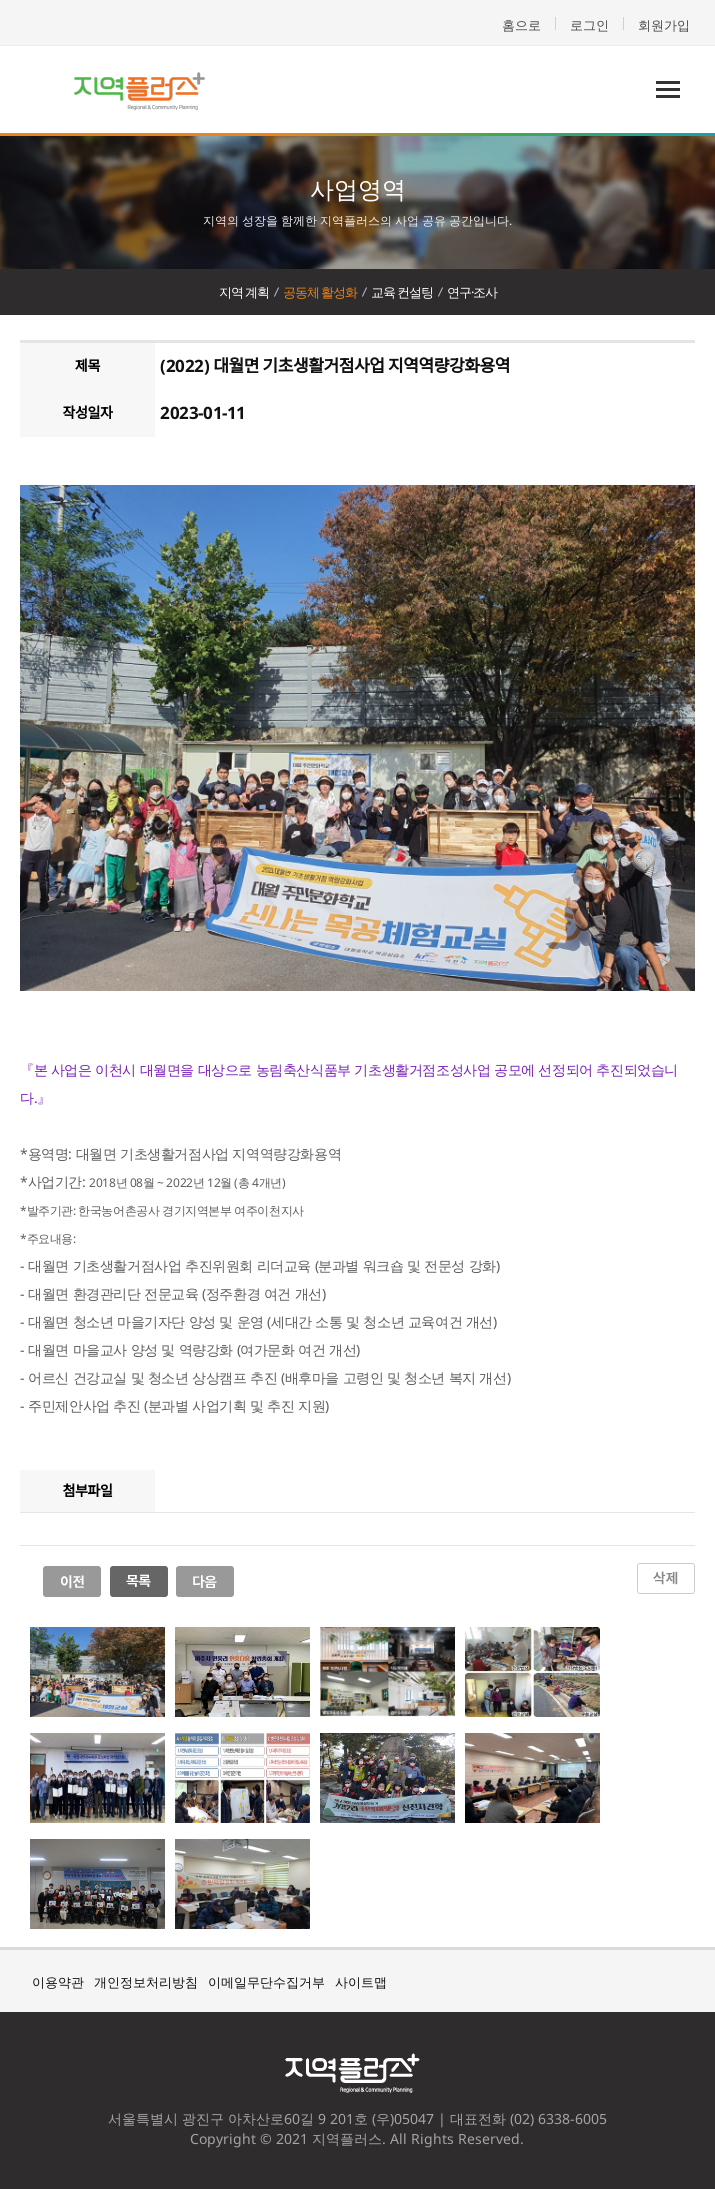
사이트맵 (361, 1982)
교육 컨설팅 (402, 292)
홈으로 (521, 25)
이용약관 (58, 1982)
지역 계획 (244, 292)
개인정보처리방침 (146, 1982)
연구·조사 (472, 292)
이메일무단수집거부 (266, 1982)
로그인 (589, 25)
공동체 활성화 (320, 292)
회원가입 (664, 25)
